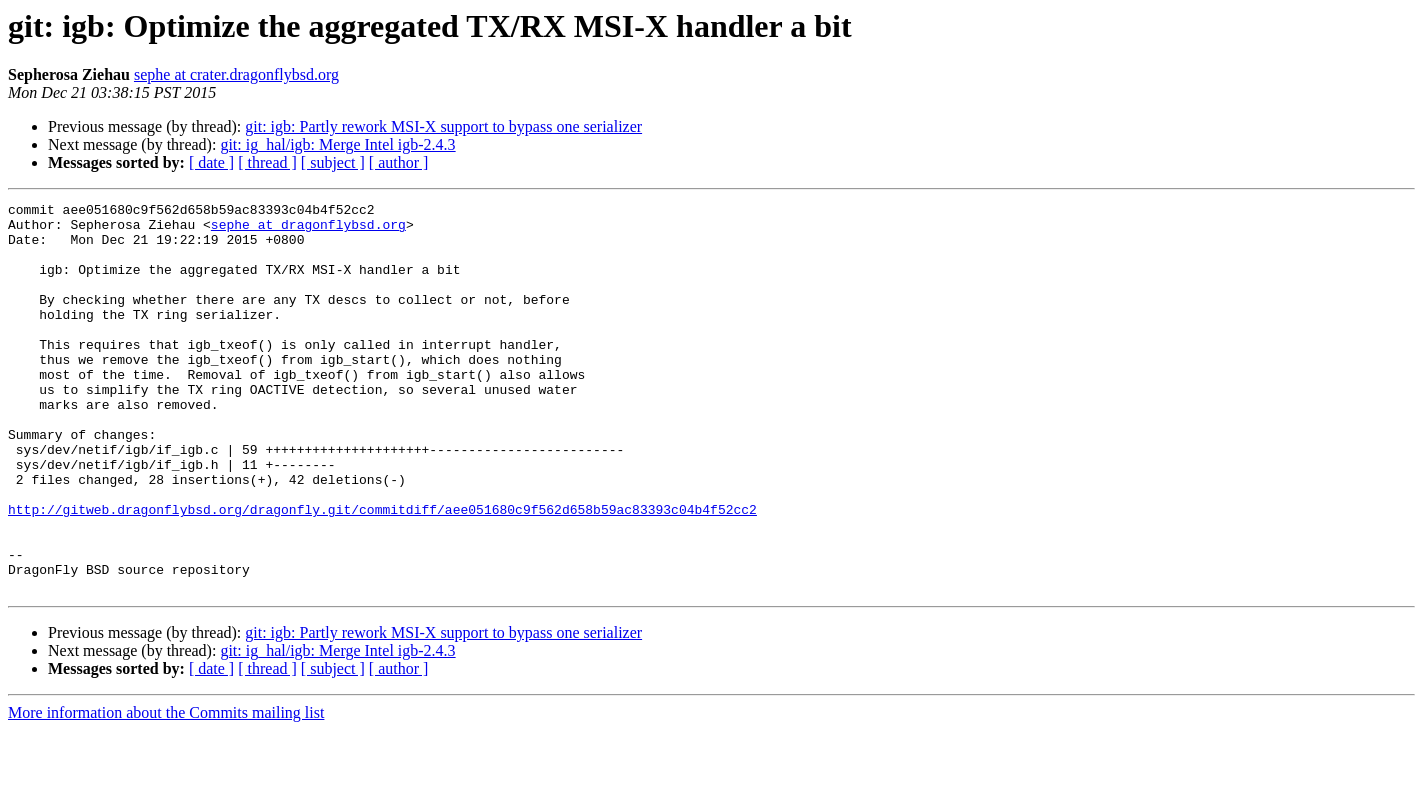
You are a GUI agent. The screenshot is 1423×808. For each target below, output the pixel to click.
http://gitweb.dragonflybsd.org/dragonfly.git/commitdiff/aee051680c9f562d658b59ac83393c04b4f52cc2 (382, 572)
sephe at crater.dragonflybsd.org (236, 74)
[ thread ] (267, 162)
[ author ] (399, 162)
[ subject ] (333, 162)
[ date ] (211, 162)
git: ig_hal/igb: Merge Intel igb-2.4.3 (337, 144)
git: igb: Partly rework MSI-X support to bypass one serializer (443, 126)
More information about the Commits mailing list (166, 790)
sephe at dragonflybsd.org (308, 230)
